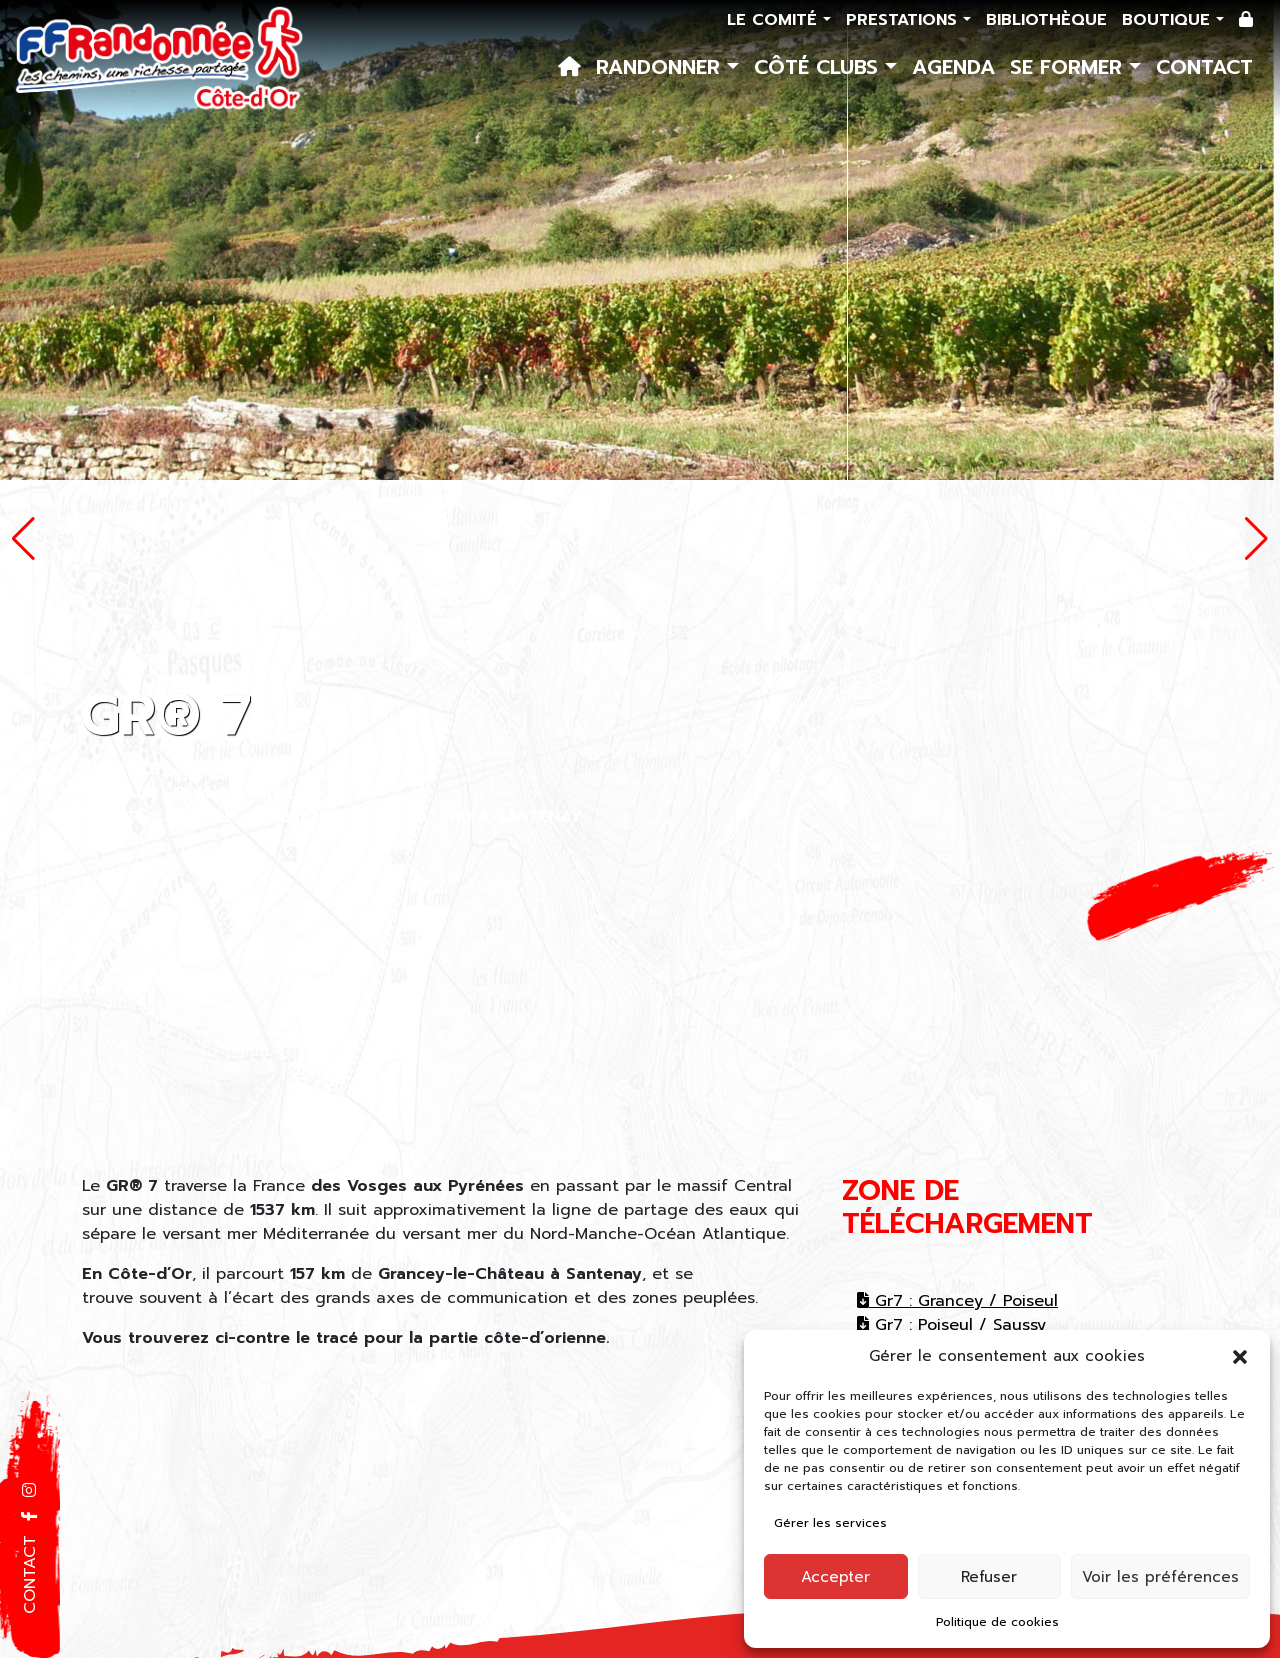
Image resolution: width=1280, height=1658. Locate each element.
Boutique (1169, 20)
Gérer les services (830, 1523)
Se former (1069, 67)
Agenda (953, 67)
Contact (1204, 67)
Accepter (835, 1577)
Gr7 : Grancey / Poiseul (957, 1301)
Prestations (904, 20)
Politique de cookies (997, 1622)
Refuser (989, 1577)
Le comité (775, 20)
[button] (1240, 1356)
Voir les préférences (1160, 1577)
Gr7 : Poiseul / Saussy (951, 1325)
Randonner (661, 67)
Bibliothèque (1046, 20)
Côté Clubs (819, 67)
